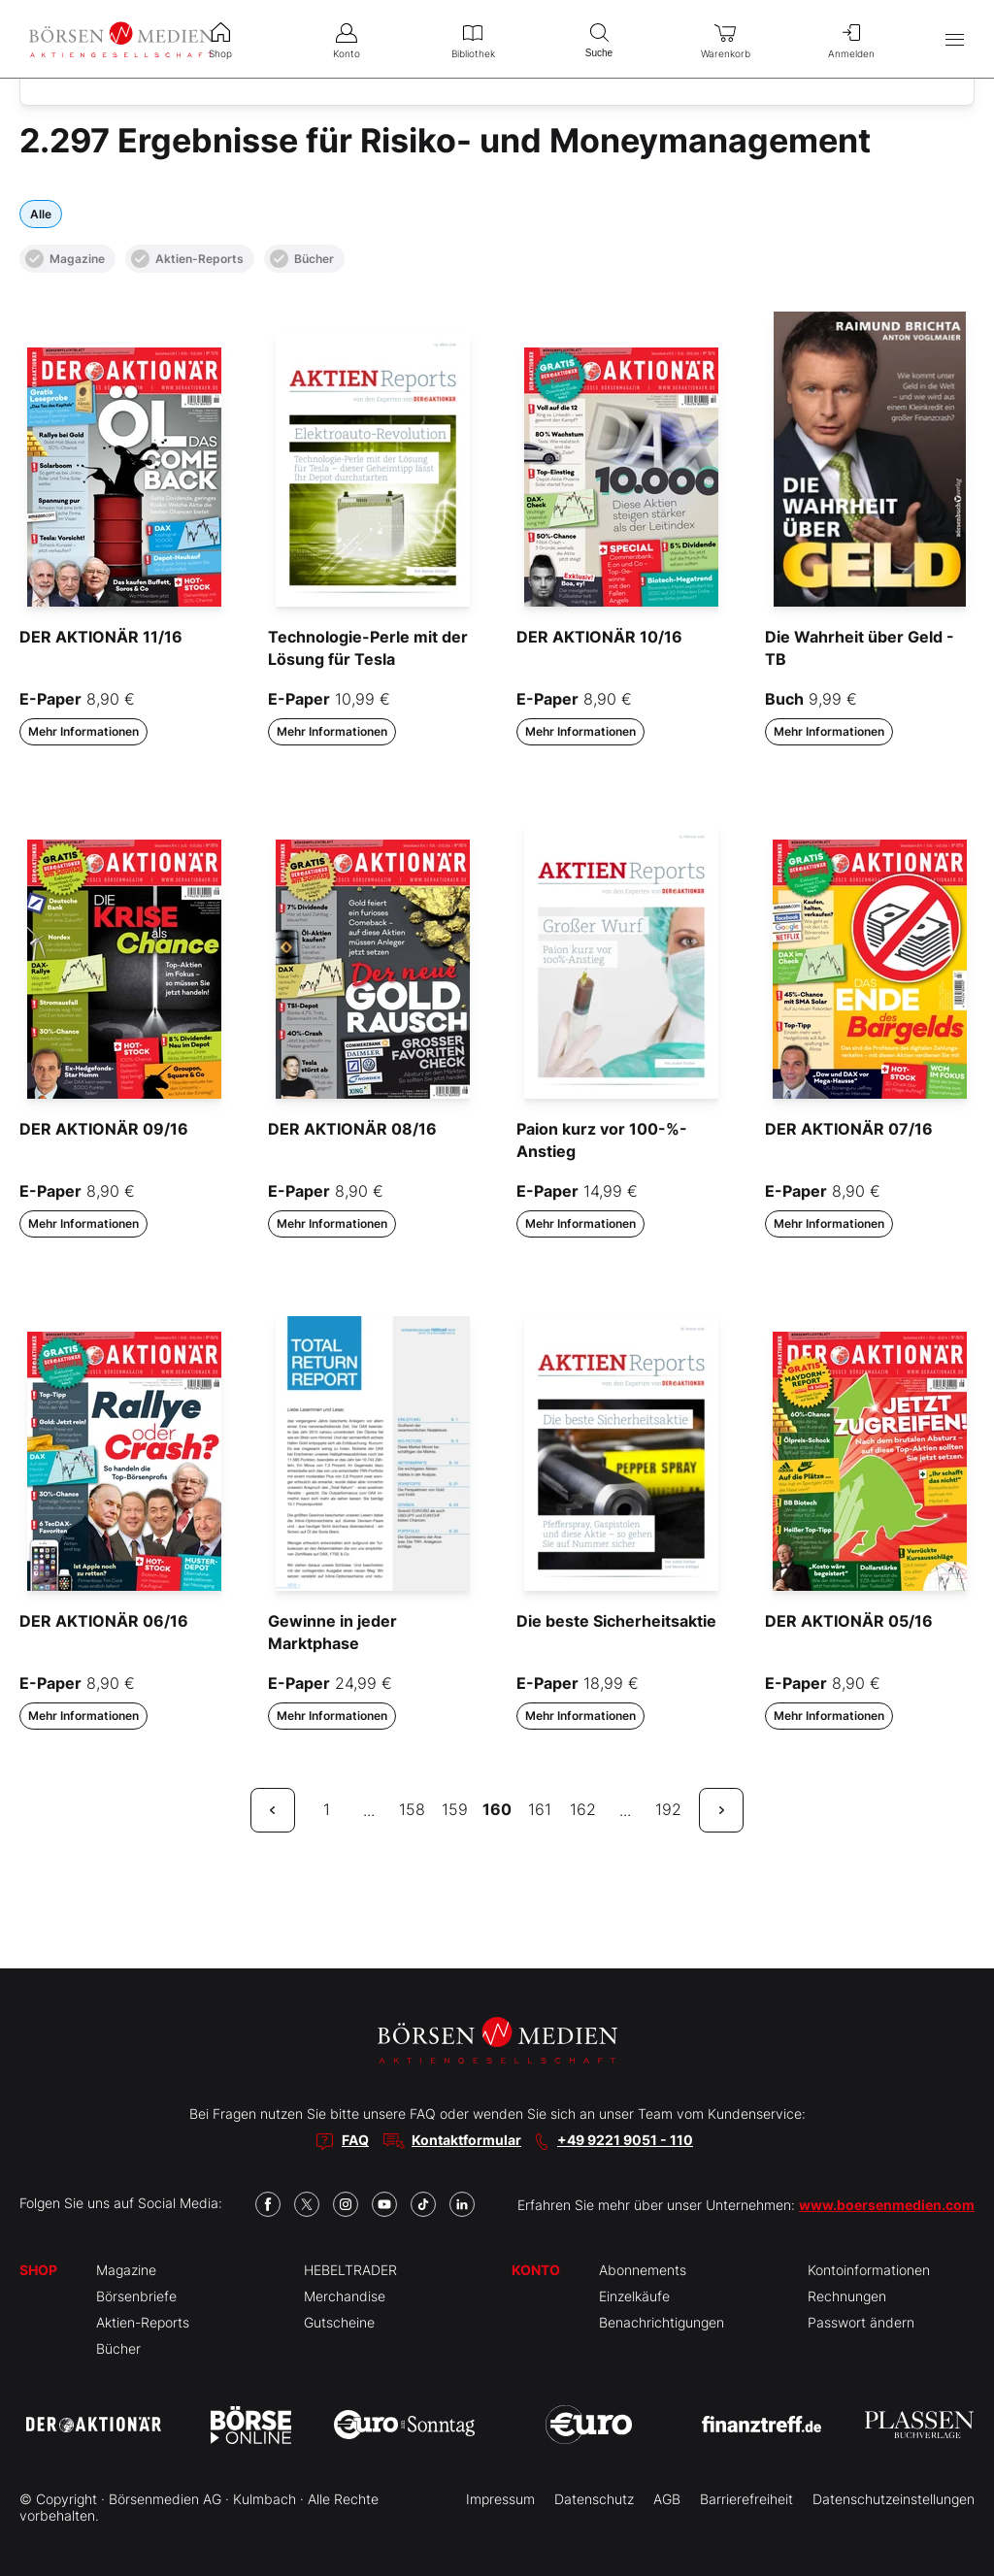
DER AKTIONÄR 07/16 (849, 1129)
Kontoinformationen (869, 2270)
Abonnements (642, 2270)
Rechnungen (847, 2296)
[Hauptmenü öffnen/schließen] (954, 39)
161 (539, 1809)
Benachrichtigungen (661, 2322)
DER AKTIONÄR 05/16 (849, 1621)
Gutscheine (339, 2322)
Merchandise (344, 2296)
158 (412, 1809)
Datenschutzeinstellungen (893, 2499)
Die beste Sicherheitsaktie (616, 1621)
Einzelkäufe (634, 2296)
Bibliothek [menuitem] (473, 38)
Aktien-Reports (187, 258)
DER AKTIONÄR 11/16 (100, 636)
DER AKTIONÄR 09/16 (103, 1129)
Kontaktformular (466, 2139)
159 (455, 1809)
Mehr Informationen (83, 731)
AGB (666, 2499)
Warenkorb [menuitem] (725, 38)
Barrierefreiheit (746, 2499)
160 (497, 1809)
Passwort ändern (861, 2322)
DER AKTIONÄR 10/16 (599, 636)
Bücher (302, 258)
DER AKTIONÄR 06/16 (103, 1621)
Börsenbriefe (136, 2296)
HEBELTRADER (350, 2270)
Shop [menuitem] (220, 38)
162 (583, 1809)
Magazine (65, 258)
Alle (40, 214)
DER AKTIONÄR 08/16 (352, 1129)
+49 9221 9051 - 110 (625, 2139)
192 (668, 1809)
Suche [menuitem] (599, 38)
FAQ (355, 2139)
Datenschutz (594, 2499)
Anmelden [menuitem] (851, 38)
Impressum (500, 2499)
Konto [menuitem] (346, 38)
